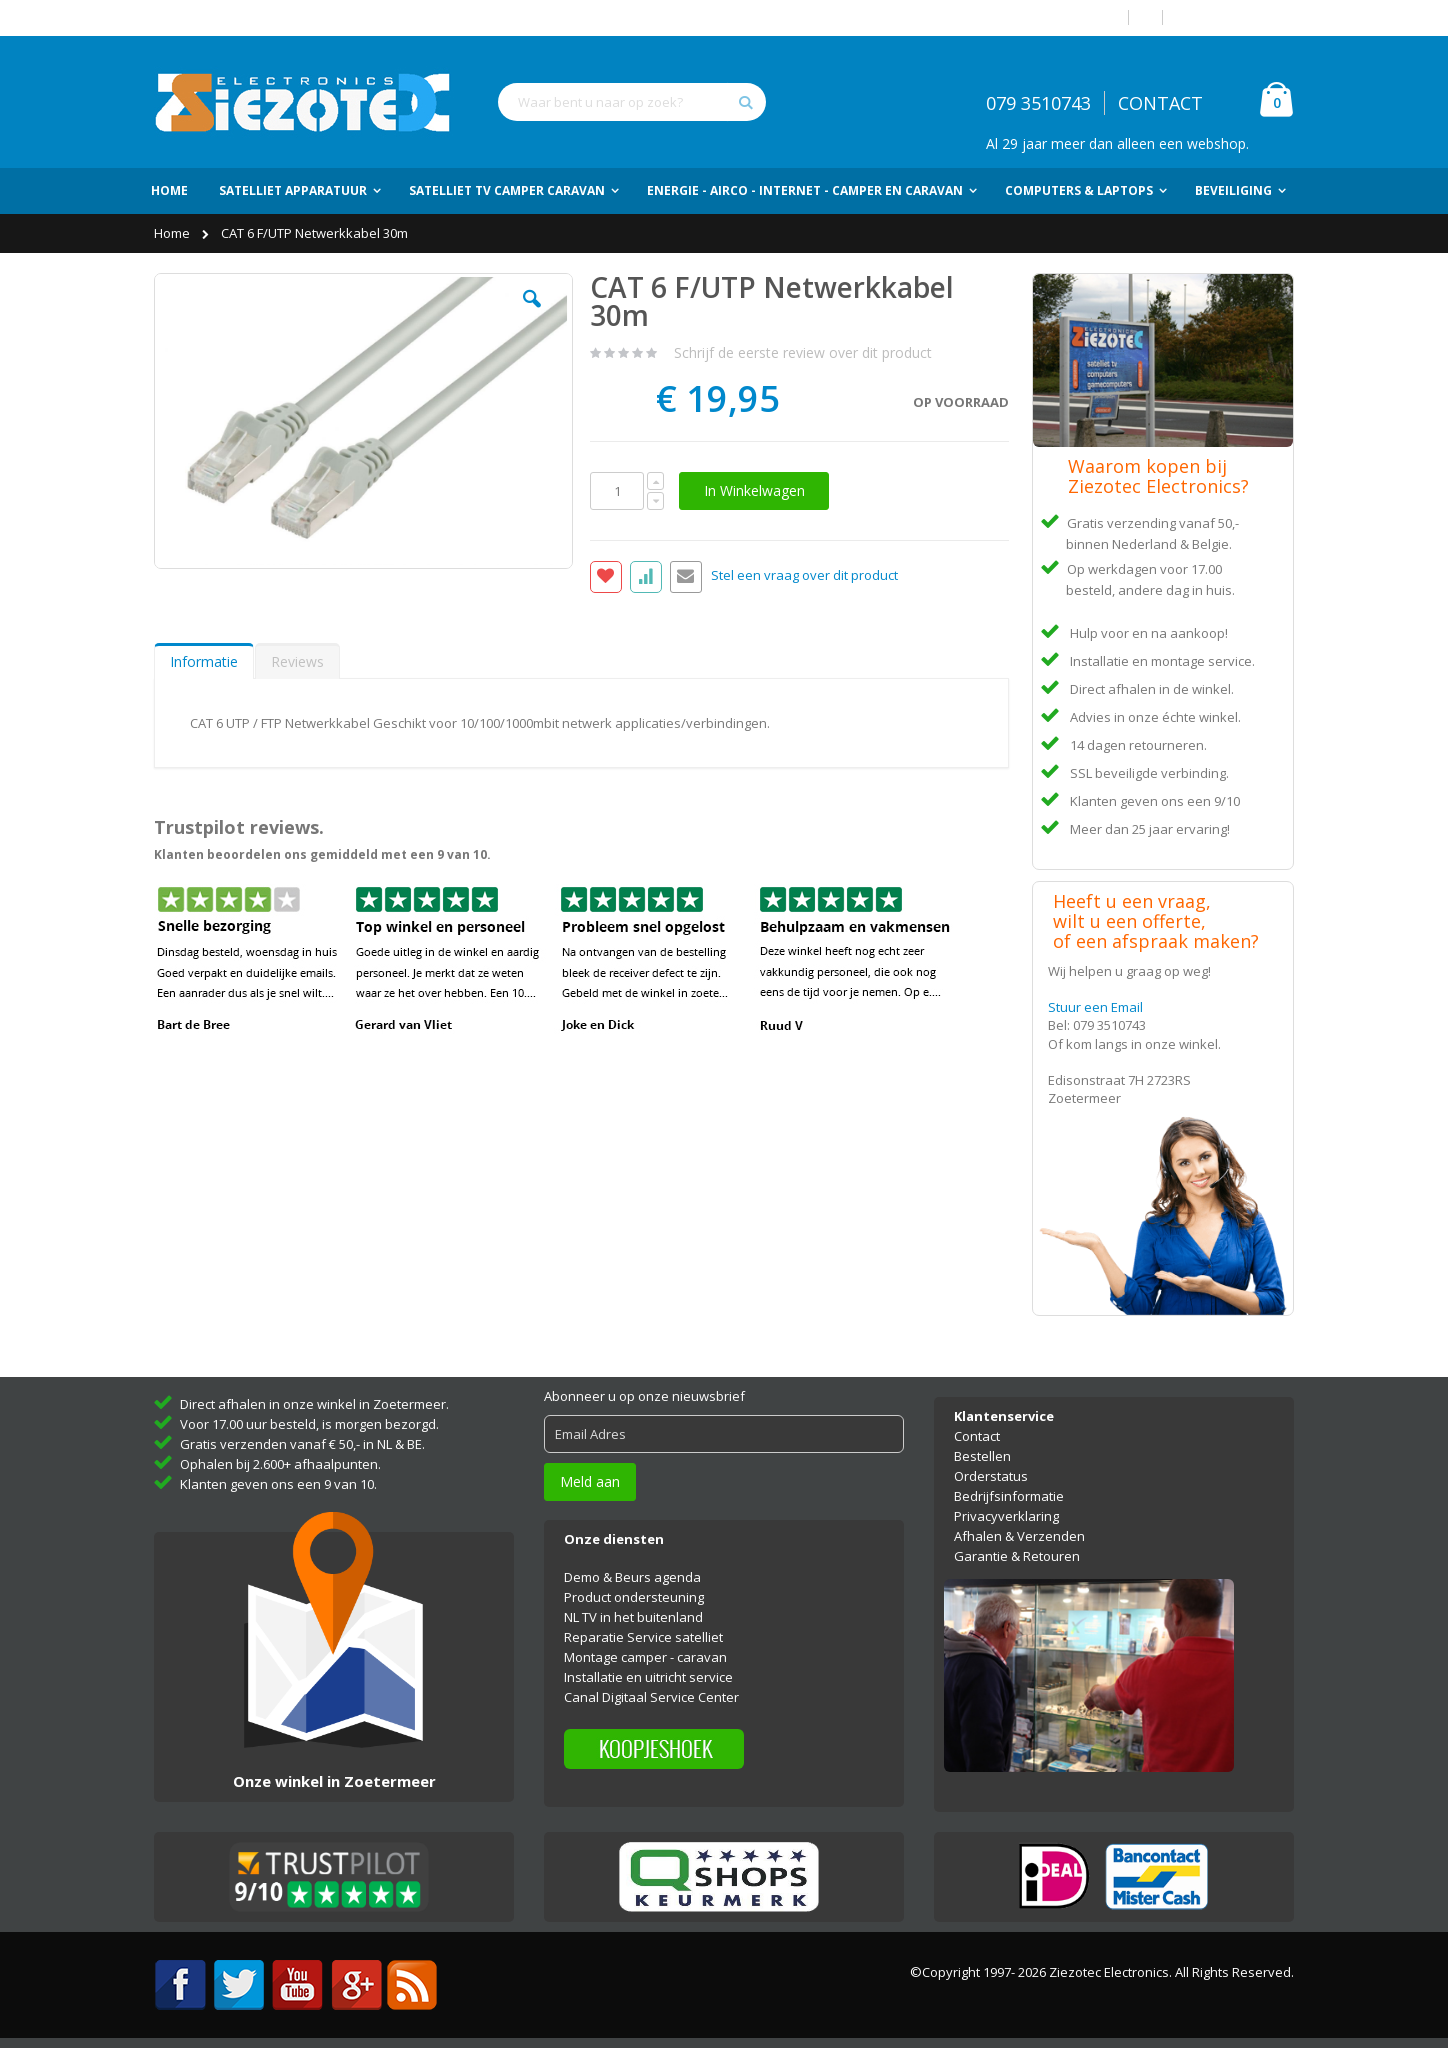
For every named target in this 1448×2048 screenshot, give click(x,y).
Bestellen (982, 1456)
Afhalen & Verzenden (1019, 1536)
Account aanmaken (1236, 17)
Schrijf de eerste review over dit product (803, 352)
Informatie (204, 661)
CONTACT (1160, 103)
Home (173, 233)
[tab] (204, 661)
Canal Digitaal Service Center (651, 1697)
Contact (977, 1436)
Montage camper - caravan (645, 1657)
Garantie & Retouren (1017, 1556)
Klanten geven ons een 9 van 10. (278, 1484)
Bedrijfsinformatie (1009, 1496)
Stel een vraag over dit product (804, 576)
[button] (532, 314)
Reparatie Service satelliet (643, 1637)
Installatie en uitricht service (648, 1677)
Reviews (297, 661)
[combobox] (632, 102)
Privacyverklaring (1006, 1516)
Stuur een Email (1095, 1007)
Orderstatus (991, 1476)
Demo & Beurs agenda (632, 1577)
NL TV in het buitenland (633, 1617)
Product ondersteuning (634, 1597)
